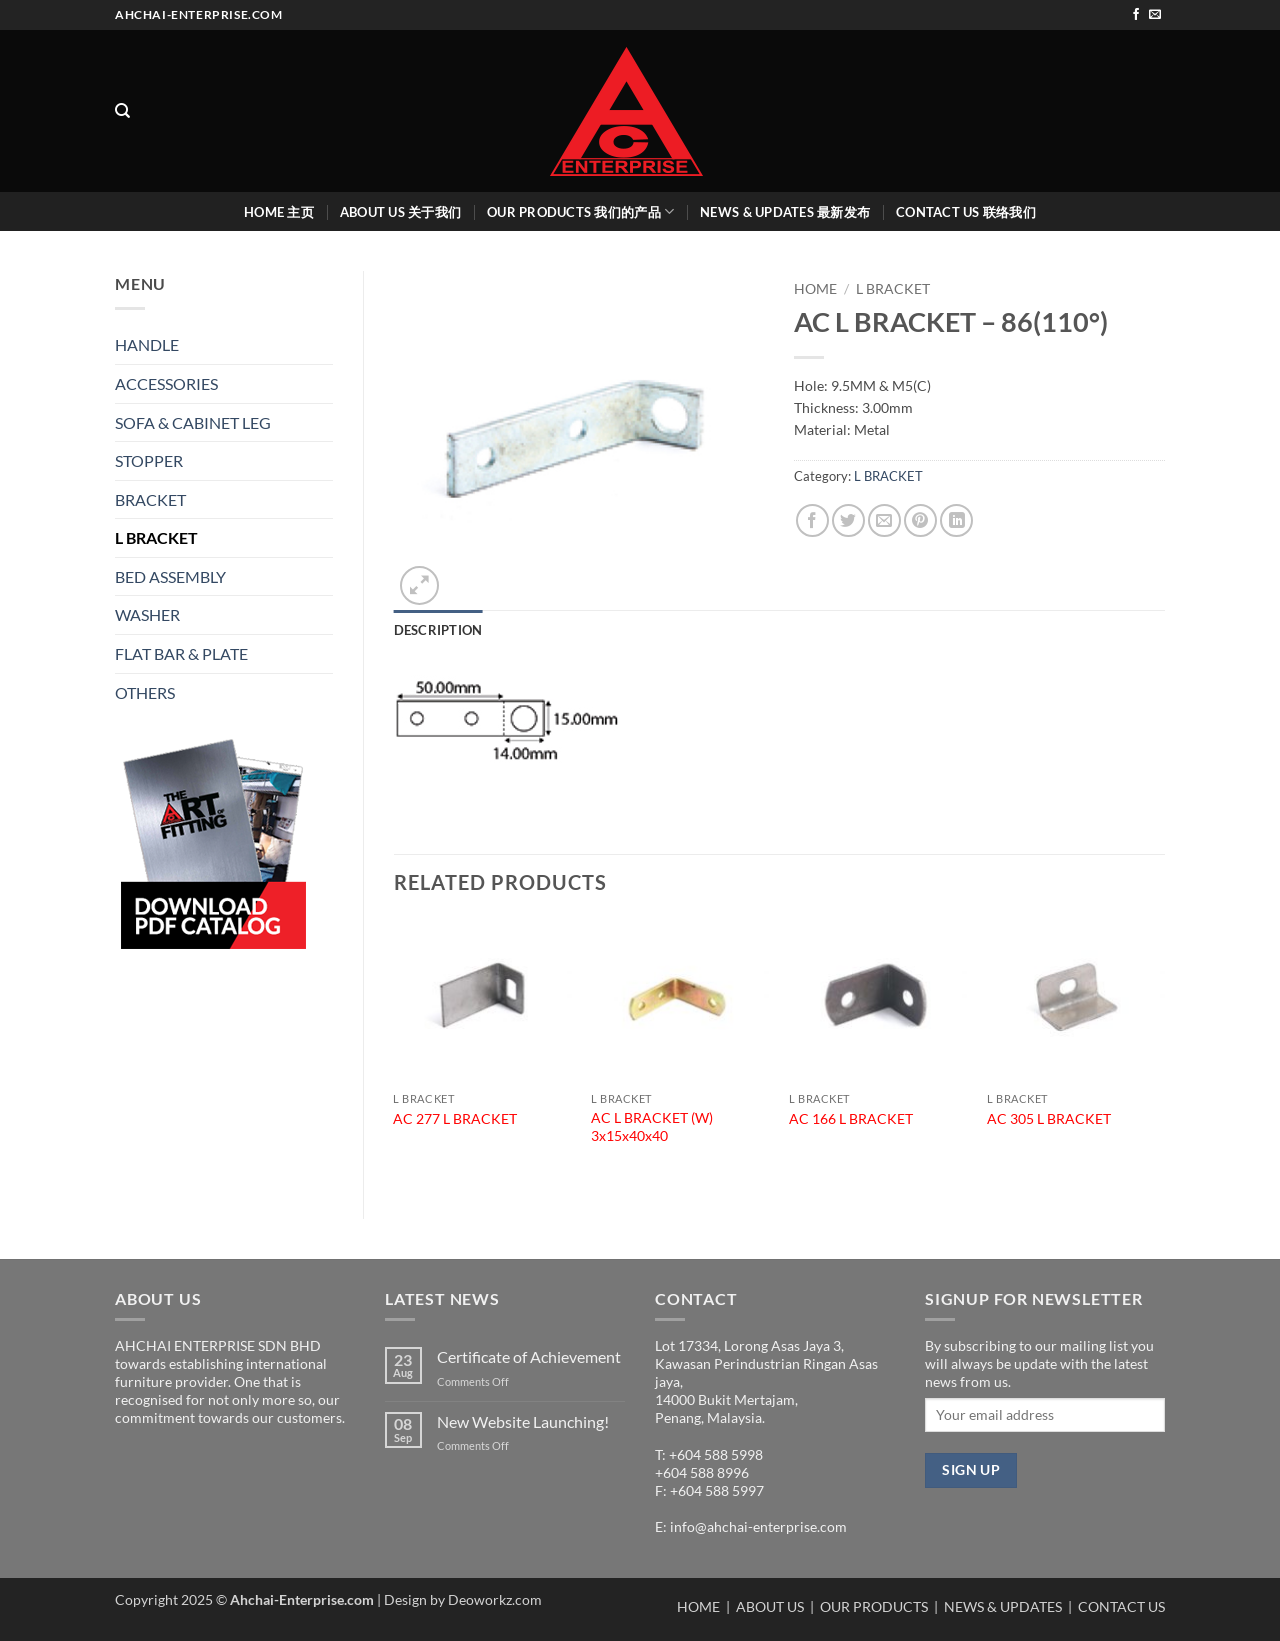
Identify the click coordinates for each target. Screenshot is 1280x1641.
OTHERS (145, 692)
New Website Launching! (523, 1421)
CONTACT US (1121, 1606)
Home (815, 289)
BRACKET (150, 499)
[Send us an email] (1155, 15)
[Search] (122, 111)
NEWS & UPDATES (1003, 1606)
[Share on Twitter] (848, 520)
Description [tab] (438, 630)
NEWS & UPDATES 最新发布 (785, 212)
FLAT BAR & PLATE (181, 653)
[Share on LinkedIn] (956, 520)
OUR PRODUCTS (875, 1606)
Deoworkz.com (495, 1599)
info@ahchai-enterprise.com (758, 1526)
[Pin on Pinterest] (920, 520)
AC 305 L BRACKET (1049, 1118)
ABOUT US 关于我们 (400, 212)
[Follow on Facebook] (1136, 15)
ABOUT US (770, 1606)
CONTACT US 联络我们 (966, 212)
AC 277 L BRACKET (455, 1118)
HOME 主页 (279, 212)
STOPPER (149, 460)
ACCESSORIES (166, 383)
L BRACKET (156, 537)
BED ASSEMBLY (170, 576)
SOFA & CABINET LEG (193, 422)
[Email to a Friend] (884, 520)
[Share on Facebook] (812, 520)
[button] (419, 585)
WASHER (147, 614)
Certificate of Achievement (529, 1356)
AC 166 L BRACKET (851, 1118)
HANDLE (147, 344)
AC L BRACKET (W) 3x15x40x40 (652, 1126)
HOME (698, 1606)
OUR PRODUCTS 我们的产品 (580, 211)
